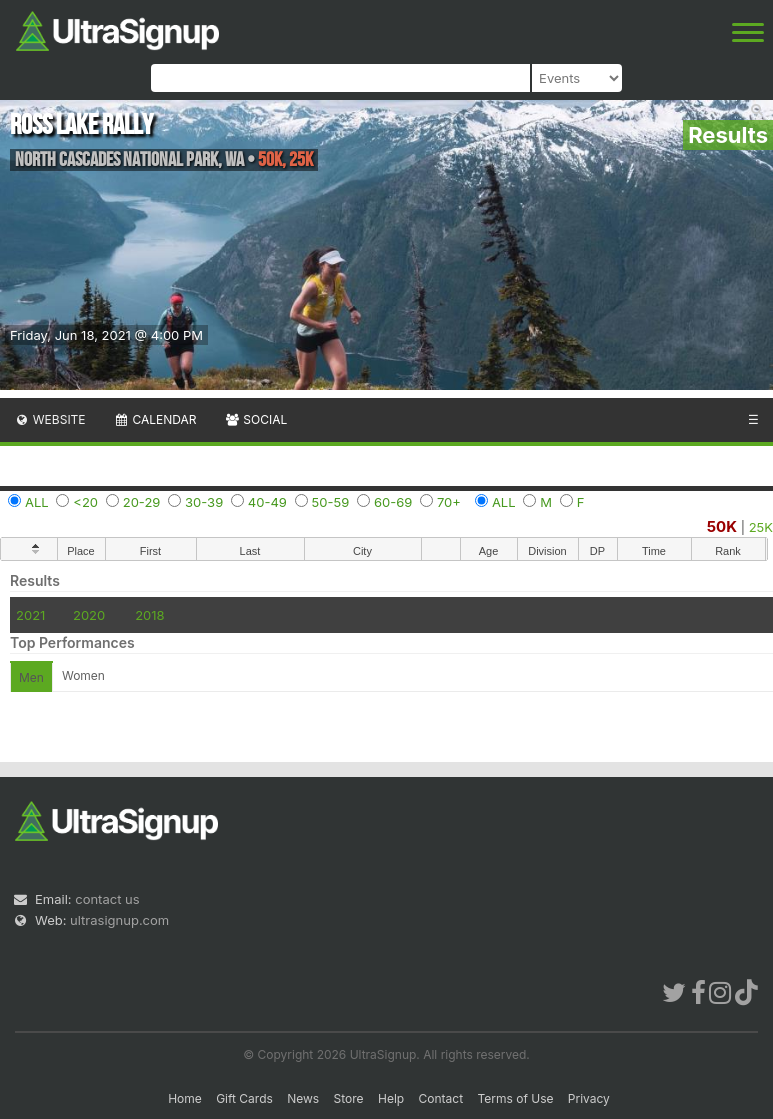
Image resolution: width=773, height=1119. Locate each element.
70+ (449, 502)
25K (761, 527)
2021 (30, 615)
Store (349, 1098)
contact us (107, 899)
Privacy (589, 1098)
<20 (85, 502)
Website (50, 419)
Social (255, 419)
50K (722, 526)
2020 (89, 615)
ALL (37, 502)
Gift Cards (244, 1098)
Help (391, 1098)
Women (83, 675)
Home (185, 1098)
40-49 (267, 502)
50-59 (331, 502)
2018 (149, 615)
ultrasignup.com (119, 920)
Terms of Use (515, 1098)
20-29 (142, 502)
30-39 (204, 502)
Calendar (155, 419)
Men (31, 677)
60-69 (393, 502)
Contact (441, 1098)
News (303, 1098)
